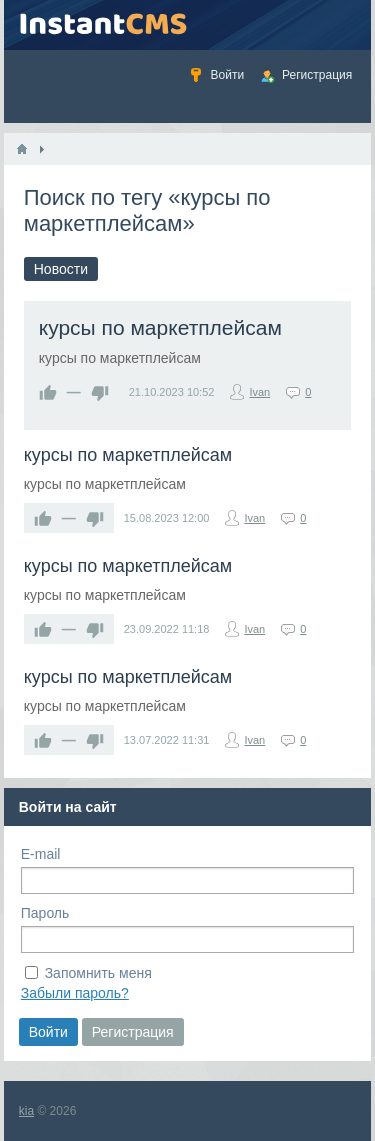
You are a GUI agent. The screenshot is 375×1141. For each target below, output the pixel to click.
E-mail (41, 854)
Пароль (45, 913)
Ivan (259, 392)
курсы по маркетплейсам (160, 327)
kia (26, 1111)
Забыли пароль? (75, 993)
